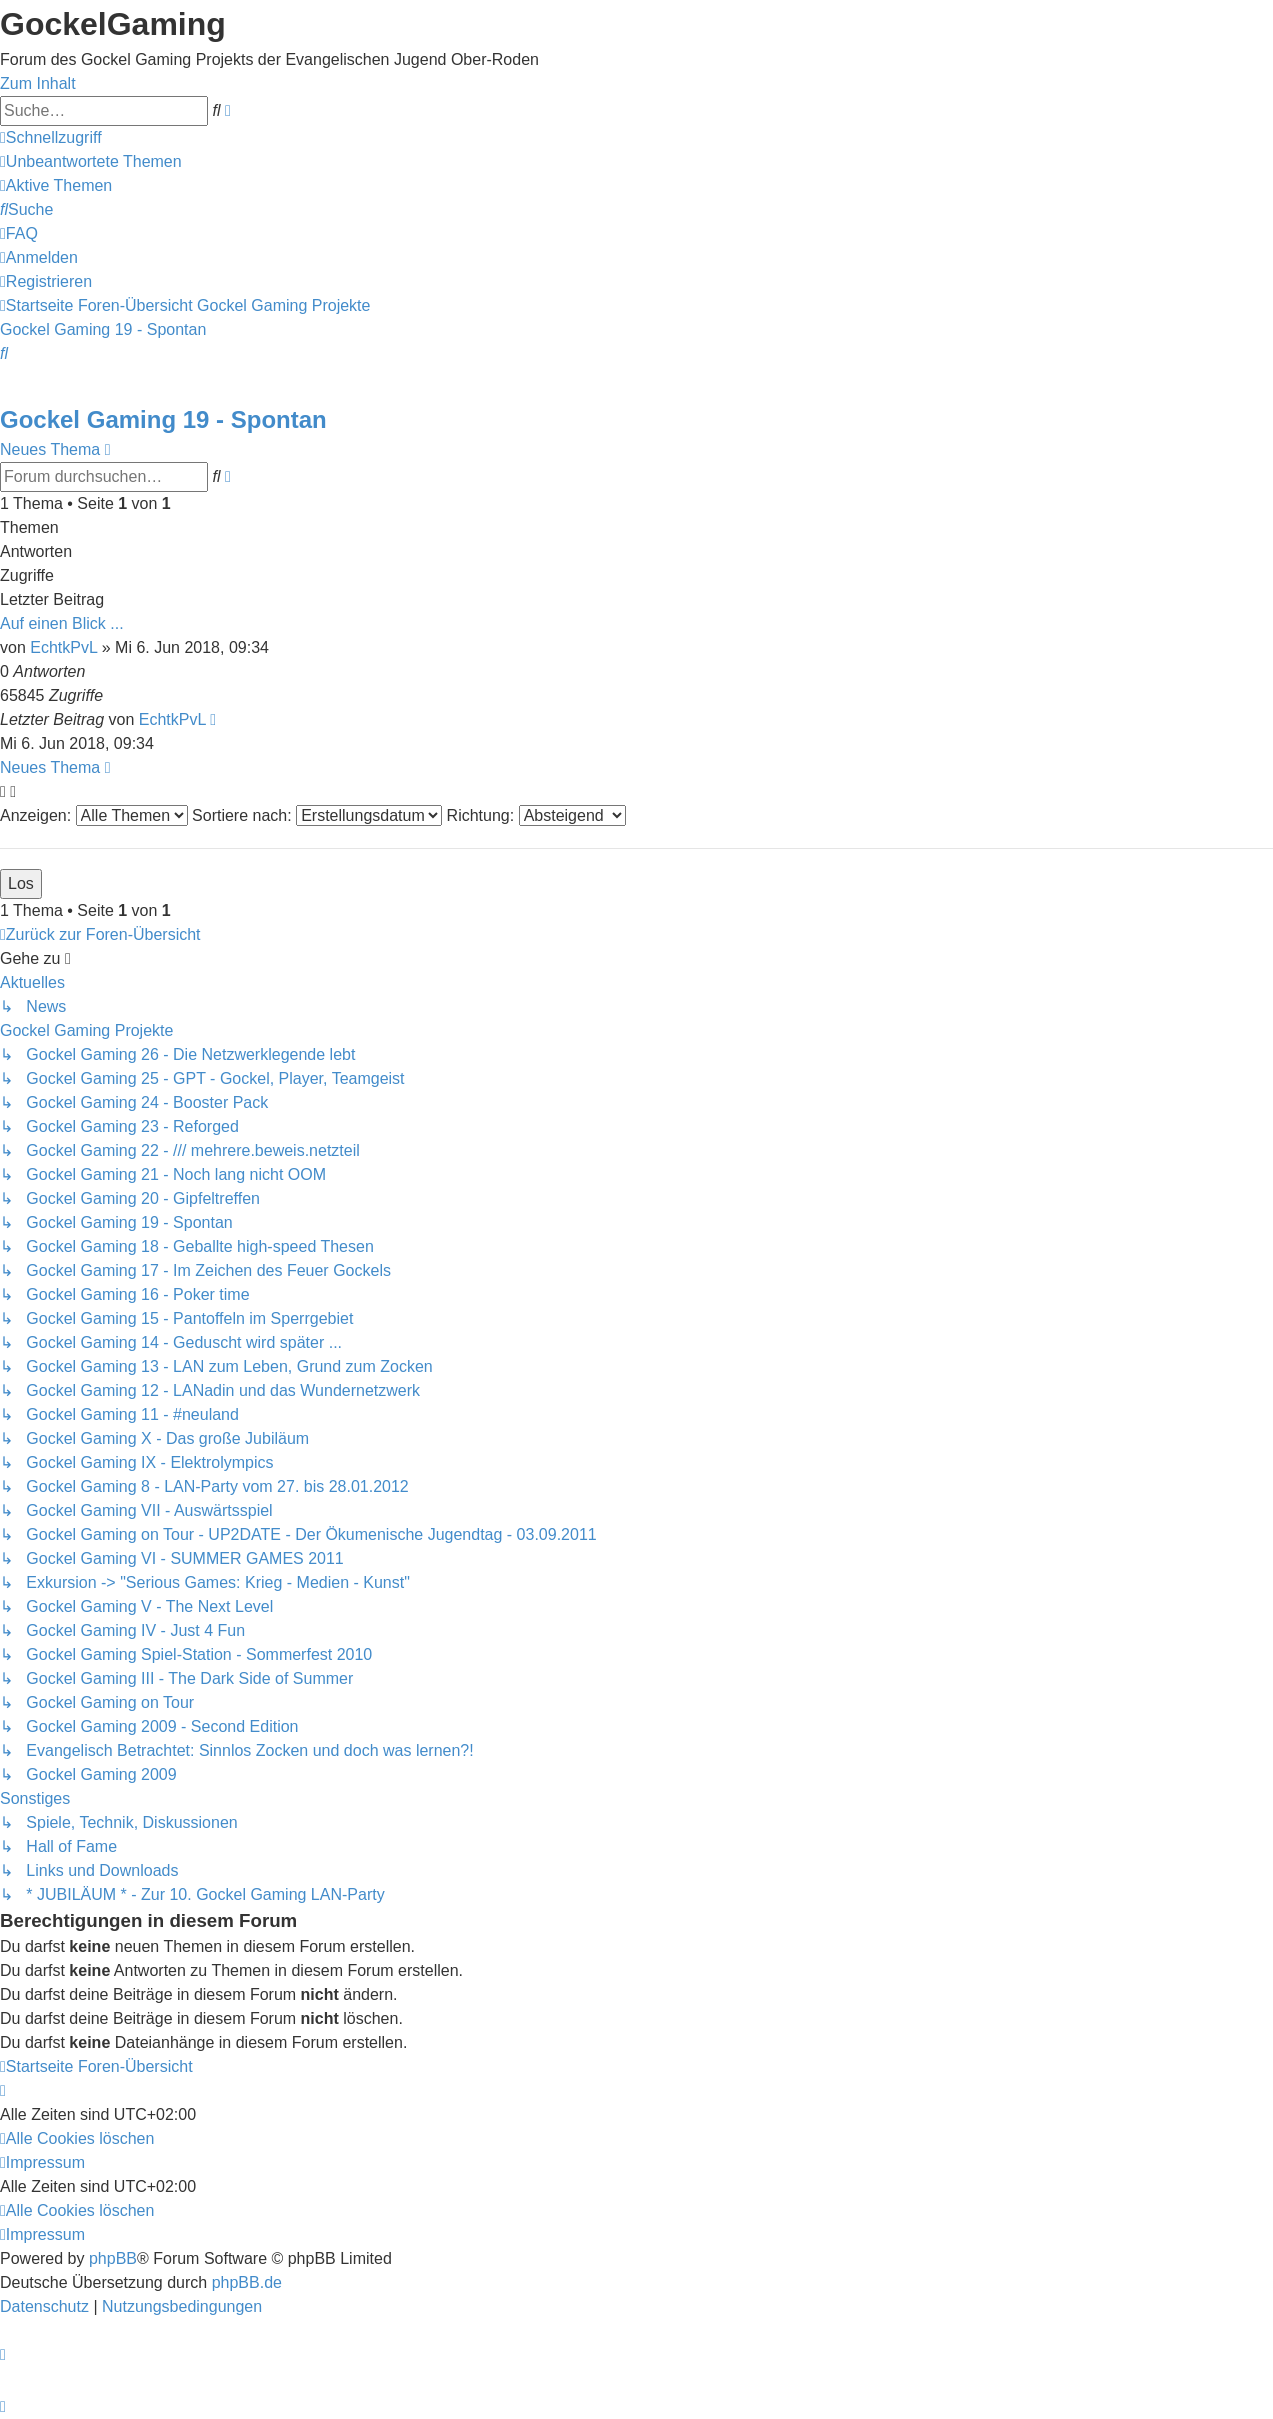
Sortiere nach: (317, 815)
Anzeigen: (94, 815)
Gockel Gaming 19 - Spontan (163, 419)
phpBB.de (247, 2282)
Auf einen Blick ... (62, 623)
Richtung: (536, 815)
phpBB (113, 2258)
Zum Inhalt (38, 83)
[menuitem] (91, 161)
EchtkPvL (63, 647)
